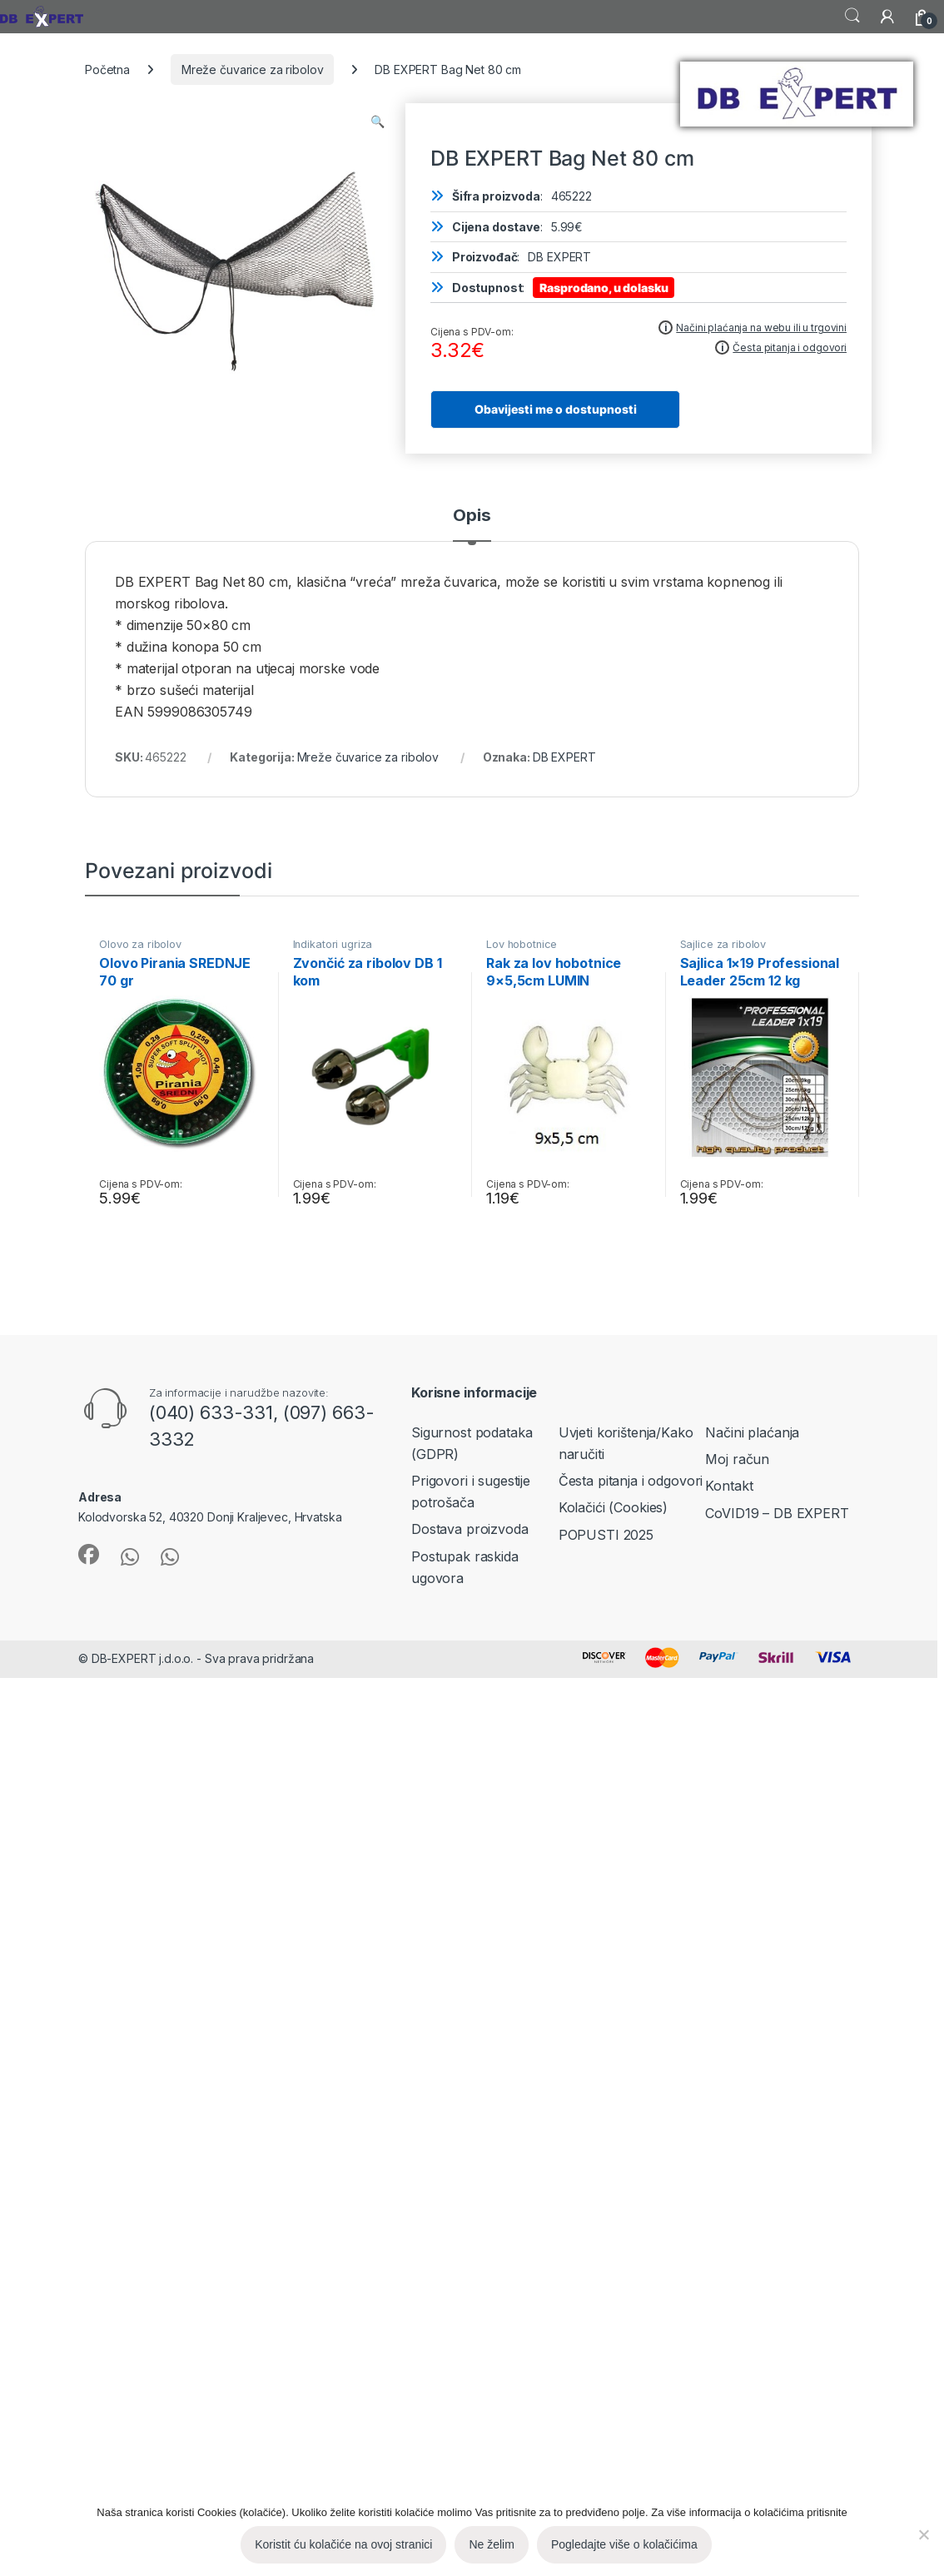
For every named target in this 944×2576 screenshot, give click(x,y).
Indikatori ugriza (333, 944)
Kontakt (729, 1485)
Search (852, 16)
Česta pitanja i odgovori (631, 1480)
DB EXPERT (564, 757)
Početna (107, 69)
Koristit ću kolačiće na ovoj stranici (343, 2544)
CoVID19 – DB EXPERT (776, 1513)
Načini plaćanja (752, 1432)
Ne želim (491, 2544)
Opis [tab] (471, 516)
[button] (377, 122)
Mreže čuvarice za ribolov (252, 69)
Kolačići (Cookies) (613, 1507)
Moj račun (737, 1459)
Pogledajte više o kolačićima (624, 2544)
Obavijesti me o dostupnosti (555, 409)
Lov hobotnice (521, 944)
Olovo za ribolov (140, 944)
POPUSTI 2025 (606, 1534)
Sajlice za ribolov (723, 944)
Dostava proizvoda (470, 1529)
